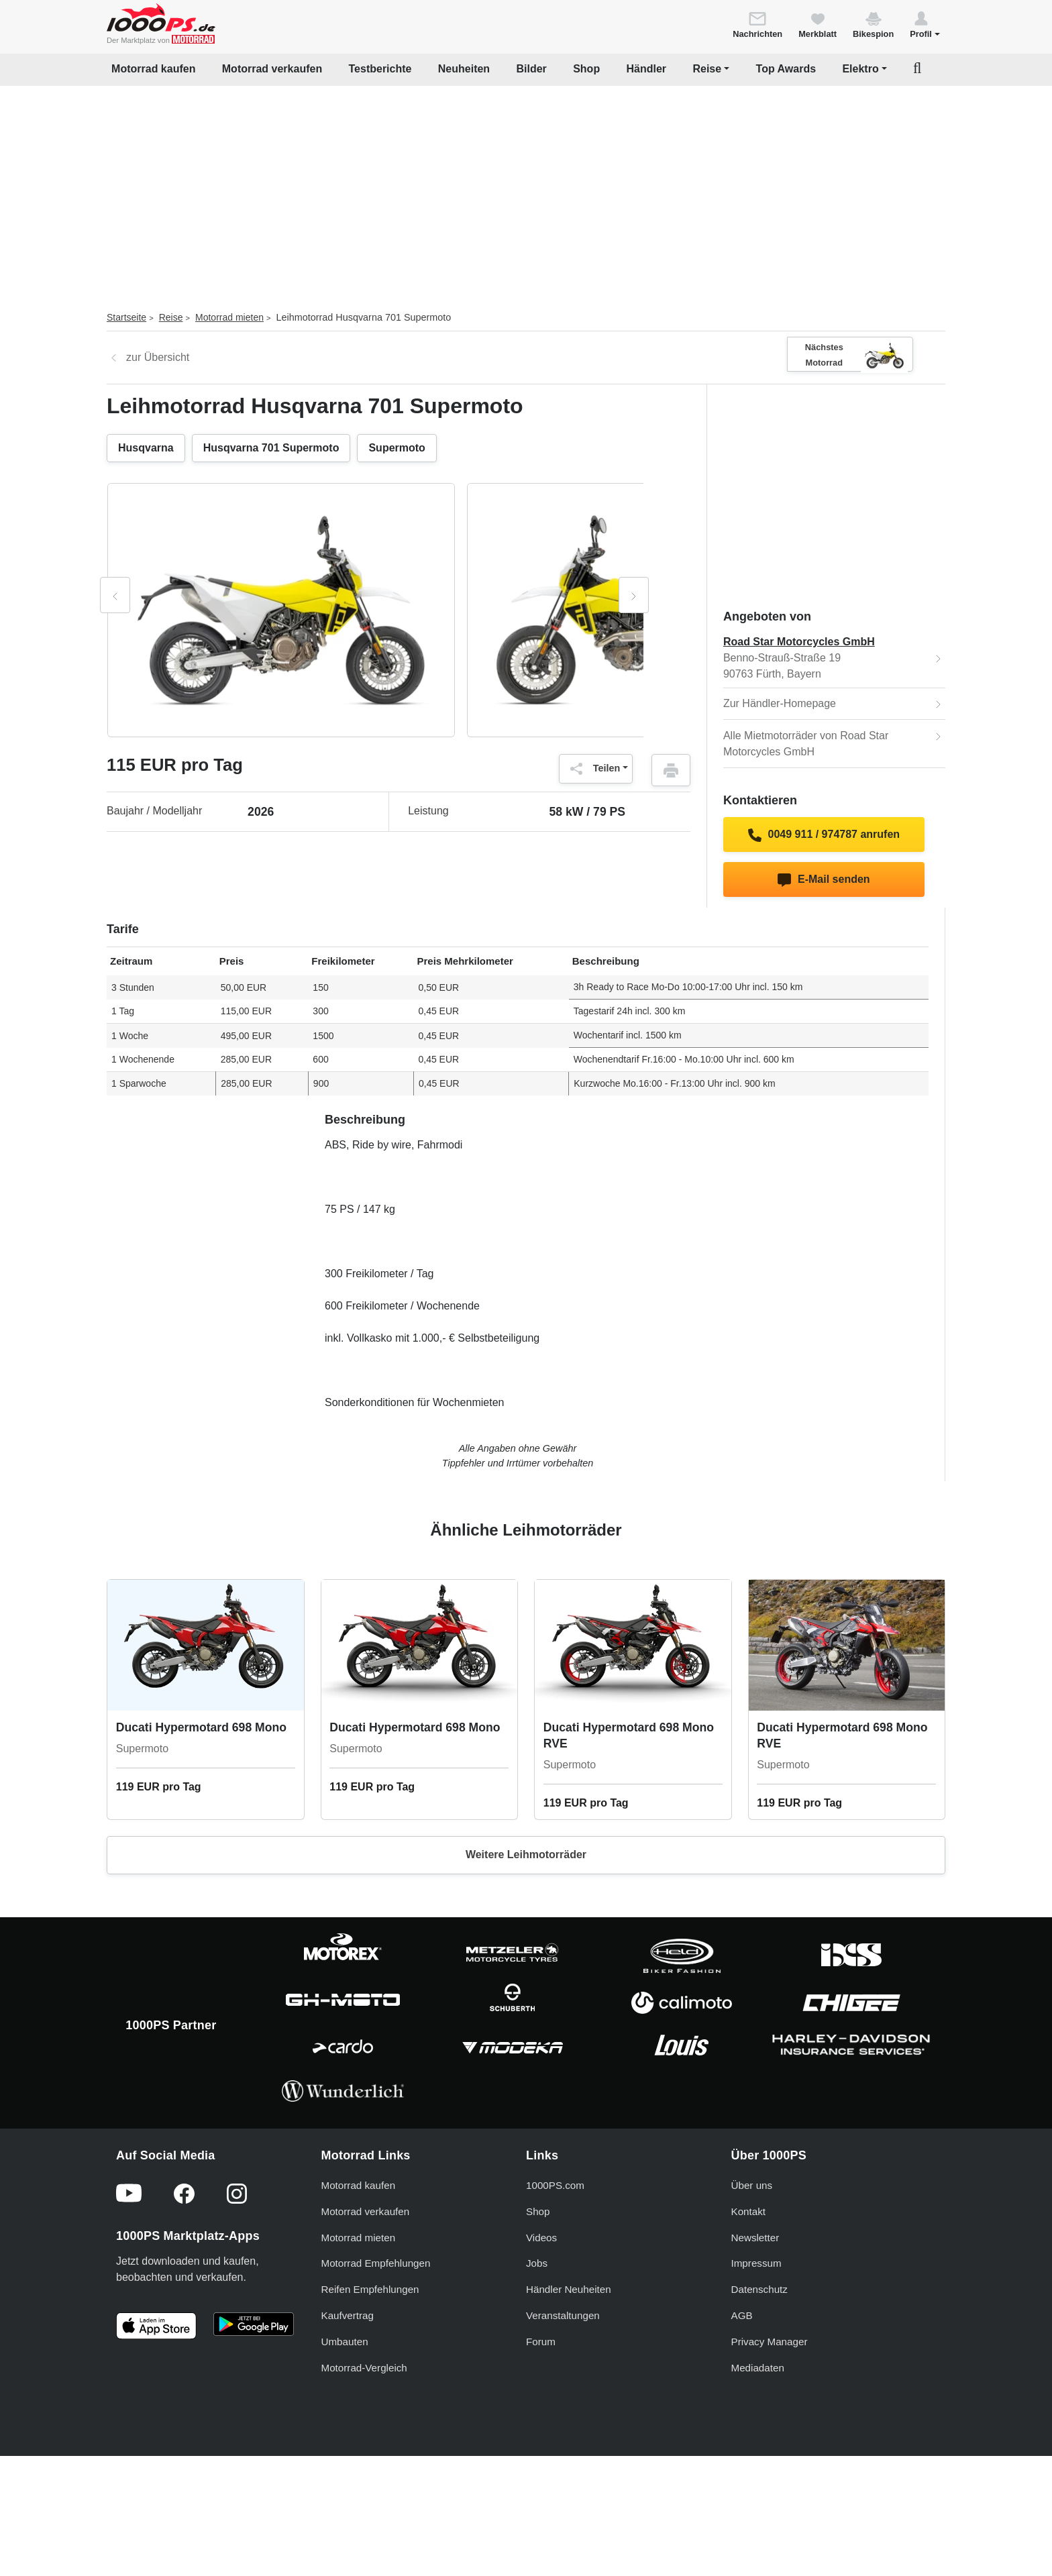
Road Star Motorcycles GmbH (799, 641)
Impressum (756, 2263)
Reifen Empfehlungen (370, 2289)
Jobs (536, 2263)
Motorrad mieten (229, 317)
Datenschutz (759, 2289)
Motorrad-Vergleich (364, 2367)
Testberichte (380, 68)
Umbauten (344, 2341)
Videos (541, 2237)
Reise (171, 317)
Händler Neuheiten (568, 2289)
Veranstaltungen (563, 2315)
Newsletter (755, 2237)
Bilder (531, 68)
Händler (647, 68)
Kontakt (748, 2211)
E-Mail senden (824, 880)
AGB (742, 2315)
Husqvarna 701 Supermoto (271, 447)
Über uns (752, 2185)
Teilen (592, 768)
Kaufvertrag (347, 2315)
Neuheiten (464, 68)
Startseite (126, 317)
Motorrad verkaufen (272, 68)
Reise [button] (706, 68)
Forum (541, 2341)
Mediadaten (757, 2367)
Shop (586, 68)
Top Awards (786, 68)
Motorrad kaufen (153, 68)
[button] (924, 24)
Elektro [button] (860, 68)
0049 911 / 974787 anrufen (824, 835)
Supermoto (396, 447)
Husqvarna (146, 447)
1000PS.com (555, 2185)
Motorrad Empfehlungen (376, 2263)
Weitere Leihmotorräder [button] (526, 1854)
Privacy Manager (769, 2341)
